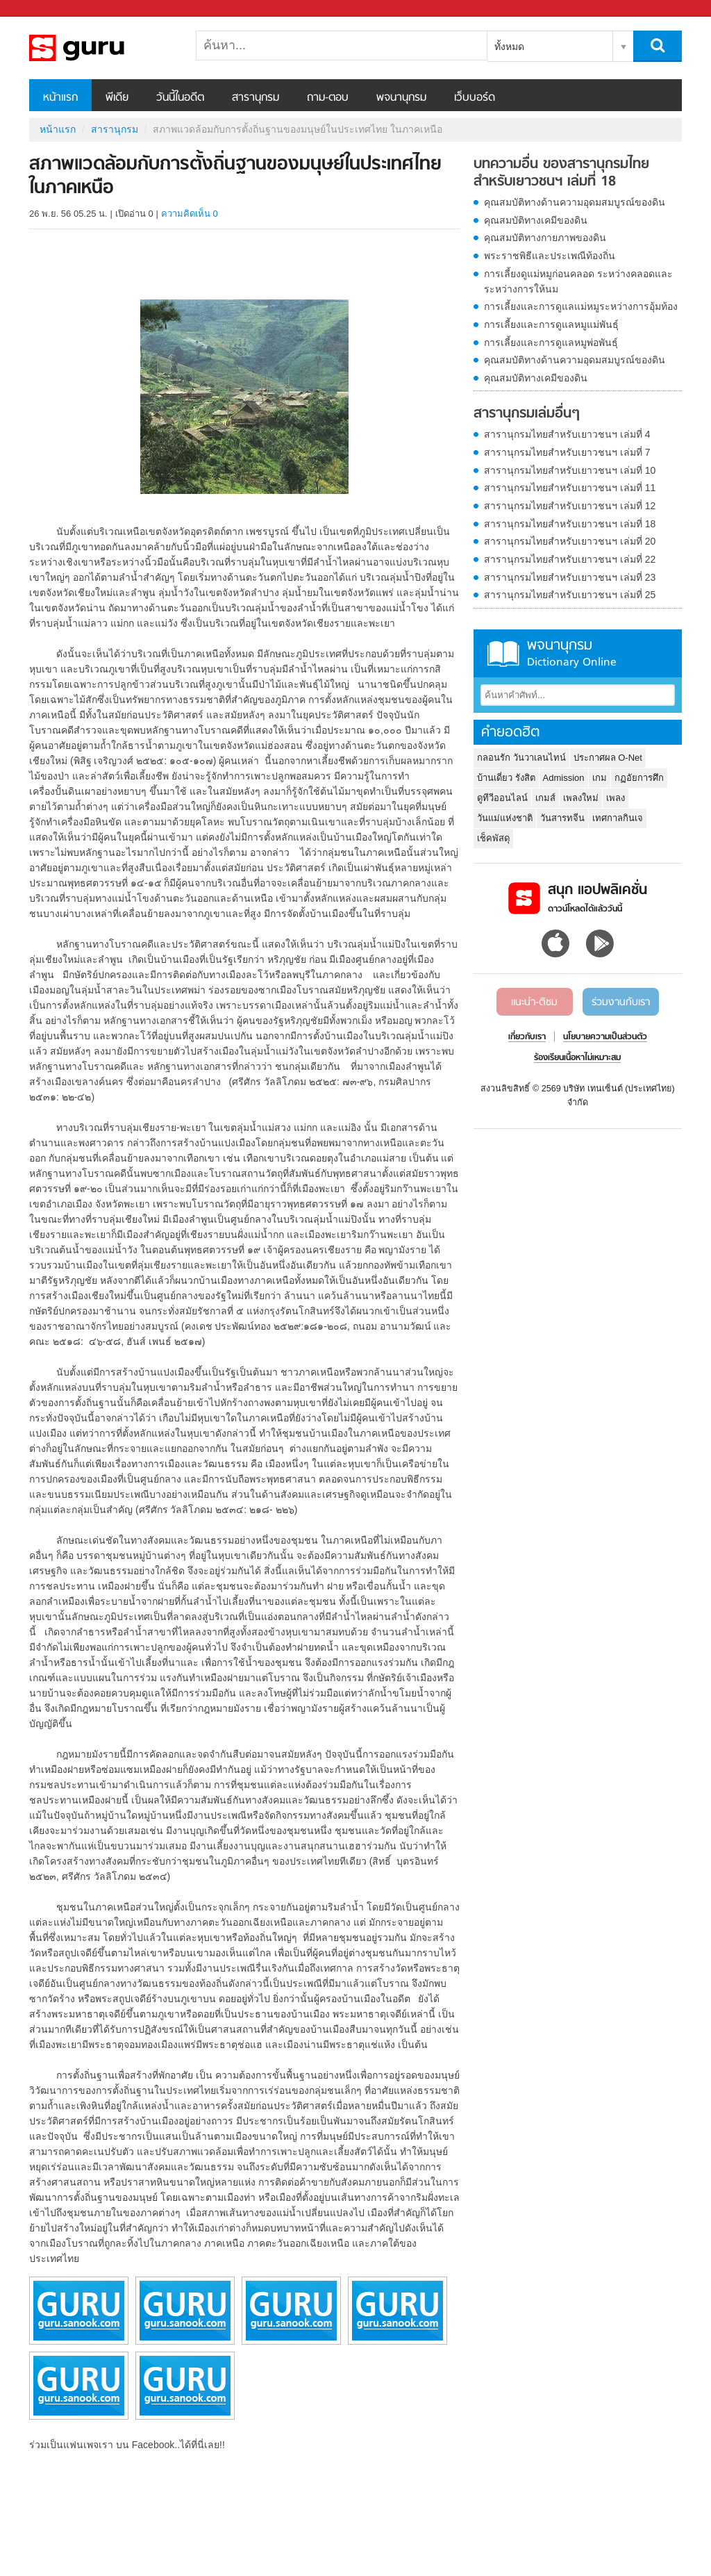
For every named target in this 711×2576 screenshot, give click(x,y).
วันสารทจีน (562, 818)
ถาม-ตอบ (328, 98)
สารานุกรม (255, 98)
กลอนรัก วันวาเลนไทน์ (521, 757)
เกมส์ (545, 798)
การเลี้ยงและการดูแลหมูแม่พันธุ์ (551, 324)
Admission (564, 778)
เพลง (615, 798)
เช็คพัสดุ (493, 838)
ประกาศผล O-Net (608, 757)
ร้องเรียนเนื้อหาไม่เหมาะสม (577, 1058)
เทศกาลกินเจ (617, 818)
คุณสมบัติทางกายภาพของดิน (545, 237)
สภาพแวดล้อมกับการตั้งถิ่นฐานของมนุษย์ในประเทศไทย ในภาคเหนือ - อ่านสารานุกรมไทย (102, 48)
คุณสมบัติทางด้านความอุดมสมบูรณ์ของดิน (574, 202)
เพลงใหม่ (581, 798)
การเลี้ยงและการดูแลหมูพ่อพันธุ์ (551, 342)
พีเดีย (117, 98)
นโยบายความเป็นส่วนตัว (605, 1037)
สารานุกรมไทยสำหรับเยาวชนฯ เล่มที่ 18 (569, 523)
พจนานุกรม (401, 98)
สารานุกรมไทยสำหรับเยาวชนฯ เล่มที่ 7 (567, 452)
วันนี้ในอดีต (180, 98)
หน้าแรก (60, 98)
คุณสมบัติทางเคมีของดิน (535, 220)
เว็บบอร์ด (474, 98)
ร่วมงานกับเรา (621, 1002)
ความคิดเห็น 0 (189, 213)
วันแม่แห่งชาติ (505, 818)
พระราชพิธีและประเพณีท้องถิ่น (549, 255)
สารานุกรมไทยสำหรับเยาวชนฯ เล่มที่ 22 (569, 559)
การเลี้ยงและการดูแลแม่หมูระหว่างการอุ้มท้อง (581, 306)
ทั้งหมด (509, 46)
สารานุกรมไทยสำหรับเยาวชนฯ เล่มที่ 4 (567, 434)
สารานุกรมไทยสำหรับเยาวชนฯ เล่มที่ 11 (569, 487)
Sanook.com (41, 8)
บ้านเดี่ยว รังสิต (506, 778)
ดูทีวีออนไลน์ (502, 798)
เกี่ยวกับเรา (527, 1037)
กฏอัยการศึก (639, 778)
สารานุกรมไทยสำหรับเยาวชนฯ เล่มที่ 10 (569, 470)
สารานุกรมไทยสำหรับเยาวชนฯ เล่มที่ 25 (569, 594)
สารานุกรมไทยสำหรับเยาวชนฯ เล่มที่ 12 (569, 505)
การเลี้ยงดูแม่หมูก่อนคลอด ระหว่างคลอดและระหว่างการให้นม (578, 281)
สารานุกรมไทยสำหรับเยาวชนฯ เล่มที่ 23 (569, 577)
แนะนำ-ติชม (534, 1002)
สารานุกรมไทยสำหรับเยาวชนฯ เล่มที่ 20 (569, 541)
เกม (599, 778)
